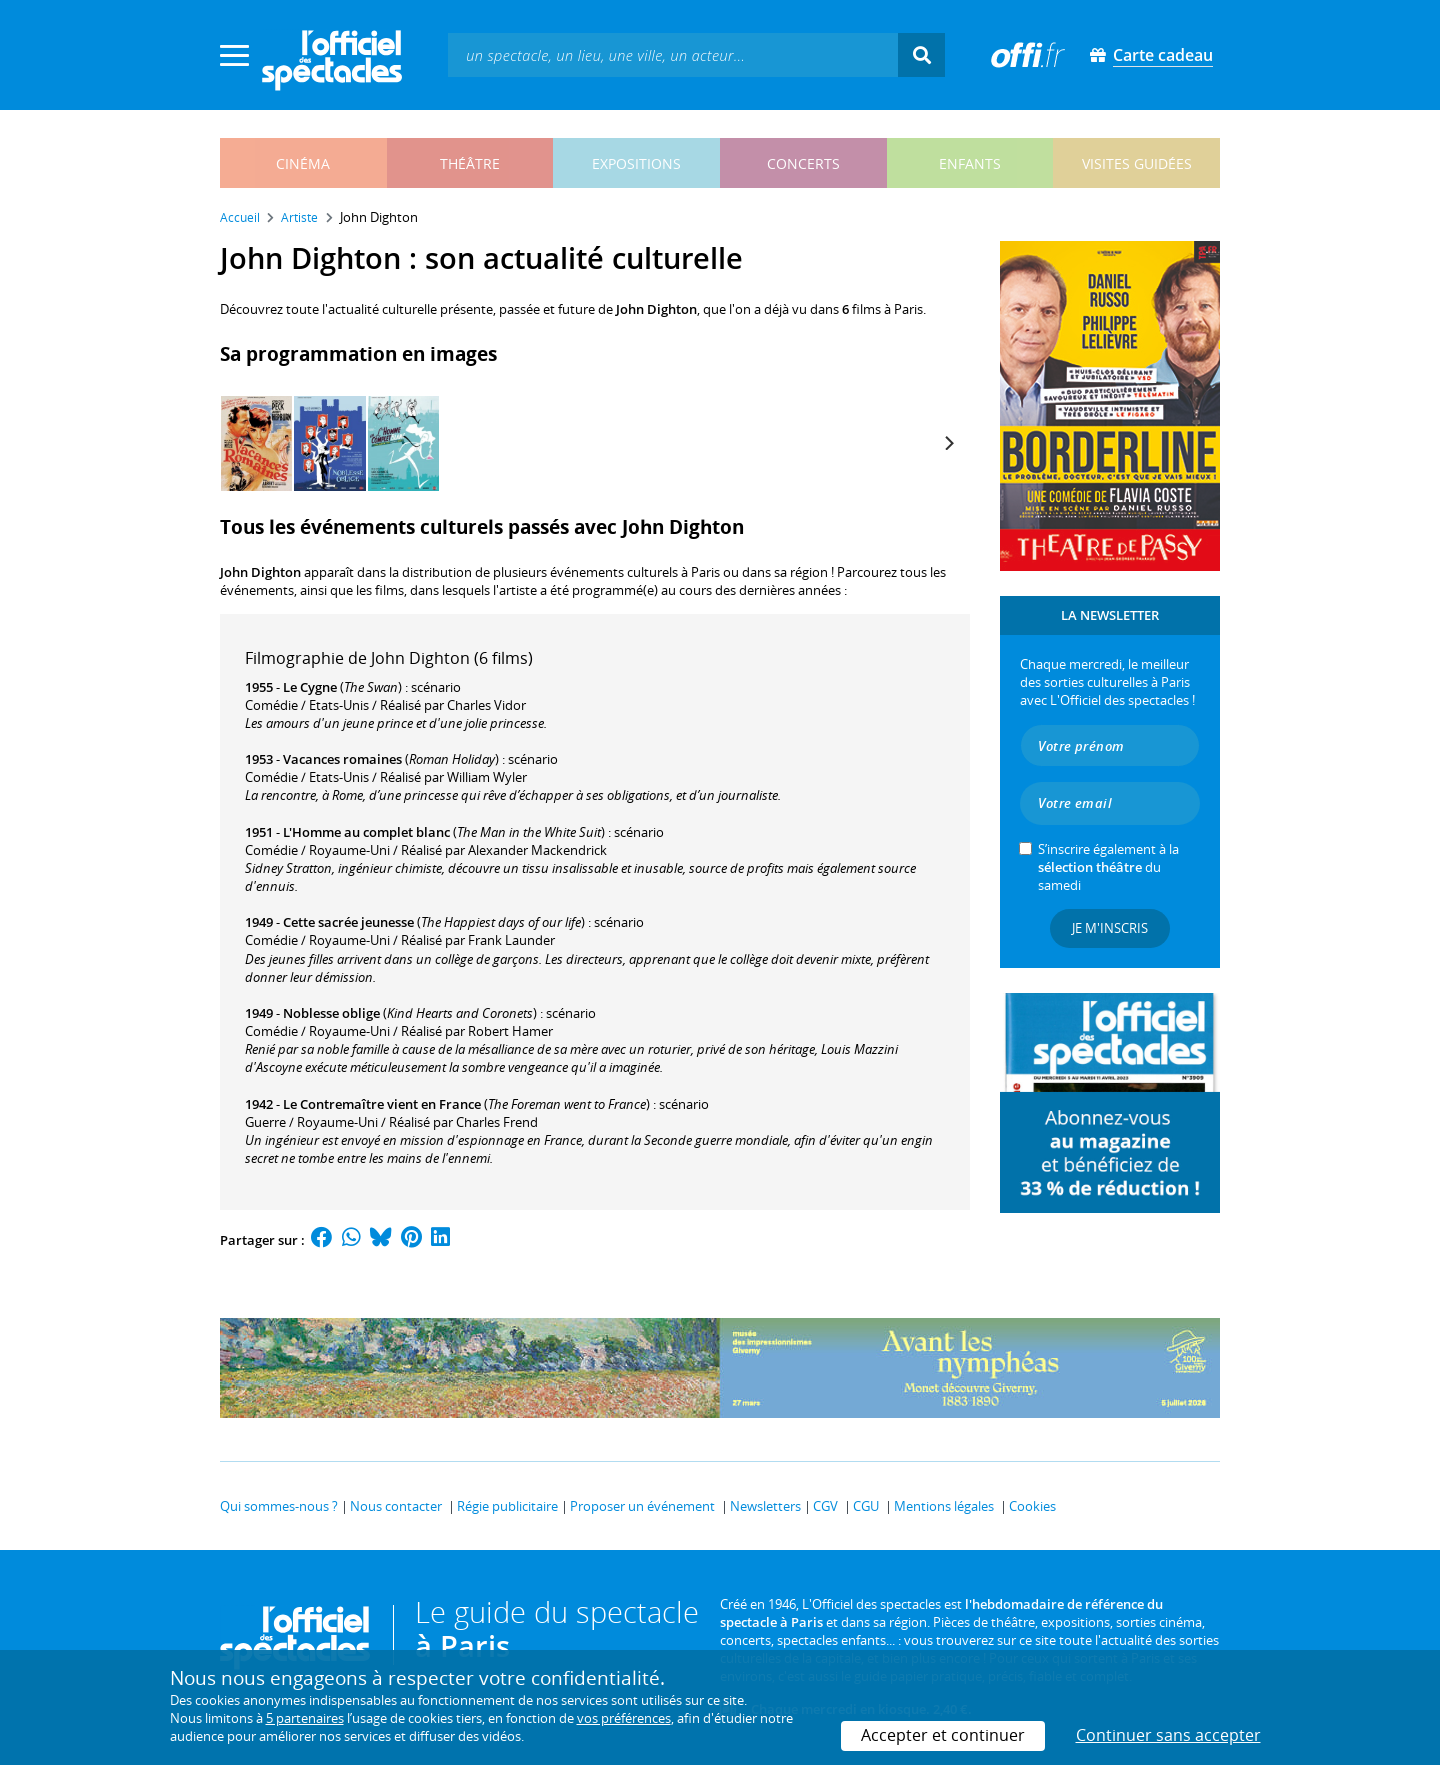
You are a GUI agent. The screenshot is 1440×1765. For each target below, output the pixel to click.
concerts (803, 163)
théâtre (470, 163)
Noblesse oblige (331, 1013)
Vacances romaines (342, 759)
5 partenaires (305, 1718)
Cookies (1032, 1506)
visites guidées (1137, 163)
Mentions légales (944, 1506)
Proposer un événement (642, 1506)
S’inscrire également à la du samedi (1108, 867)
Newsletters (765, 1506)
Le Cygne (310, 687)
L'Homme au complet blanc (366, 832)
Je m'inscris (1110, 928)
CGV (825, 1506)
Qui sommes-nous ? (279, 1506)
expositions (636, 163)
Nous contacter (396, 1506)
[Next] (948, 443)
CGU (866, 1506)
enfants (970, 163)
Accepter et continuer (943, 1735)
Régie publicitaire (507, 1506)
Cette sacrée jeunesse (348, 922)
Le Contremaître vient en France (382, 1104)
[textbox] (673, 54)
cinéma (303, 163)
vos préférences (624, 1718)
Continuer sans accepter (1168, 1735)
